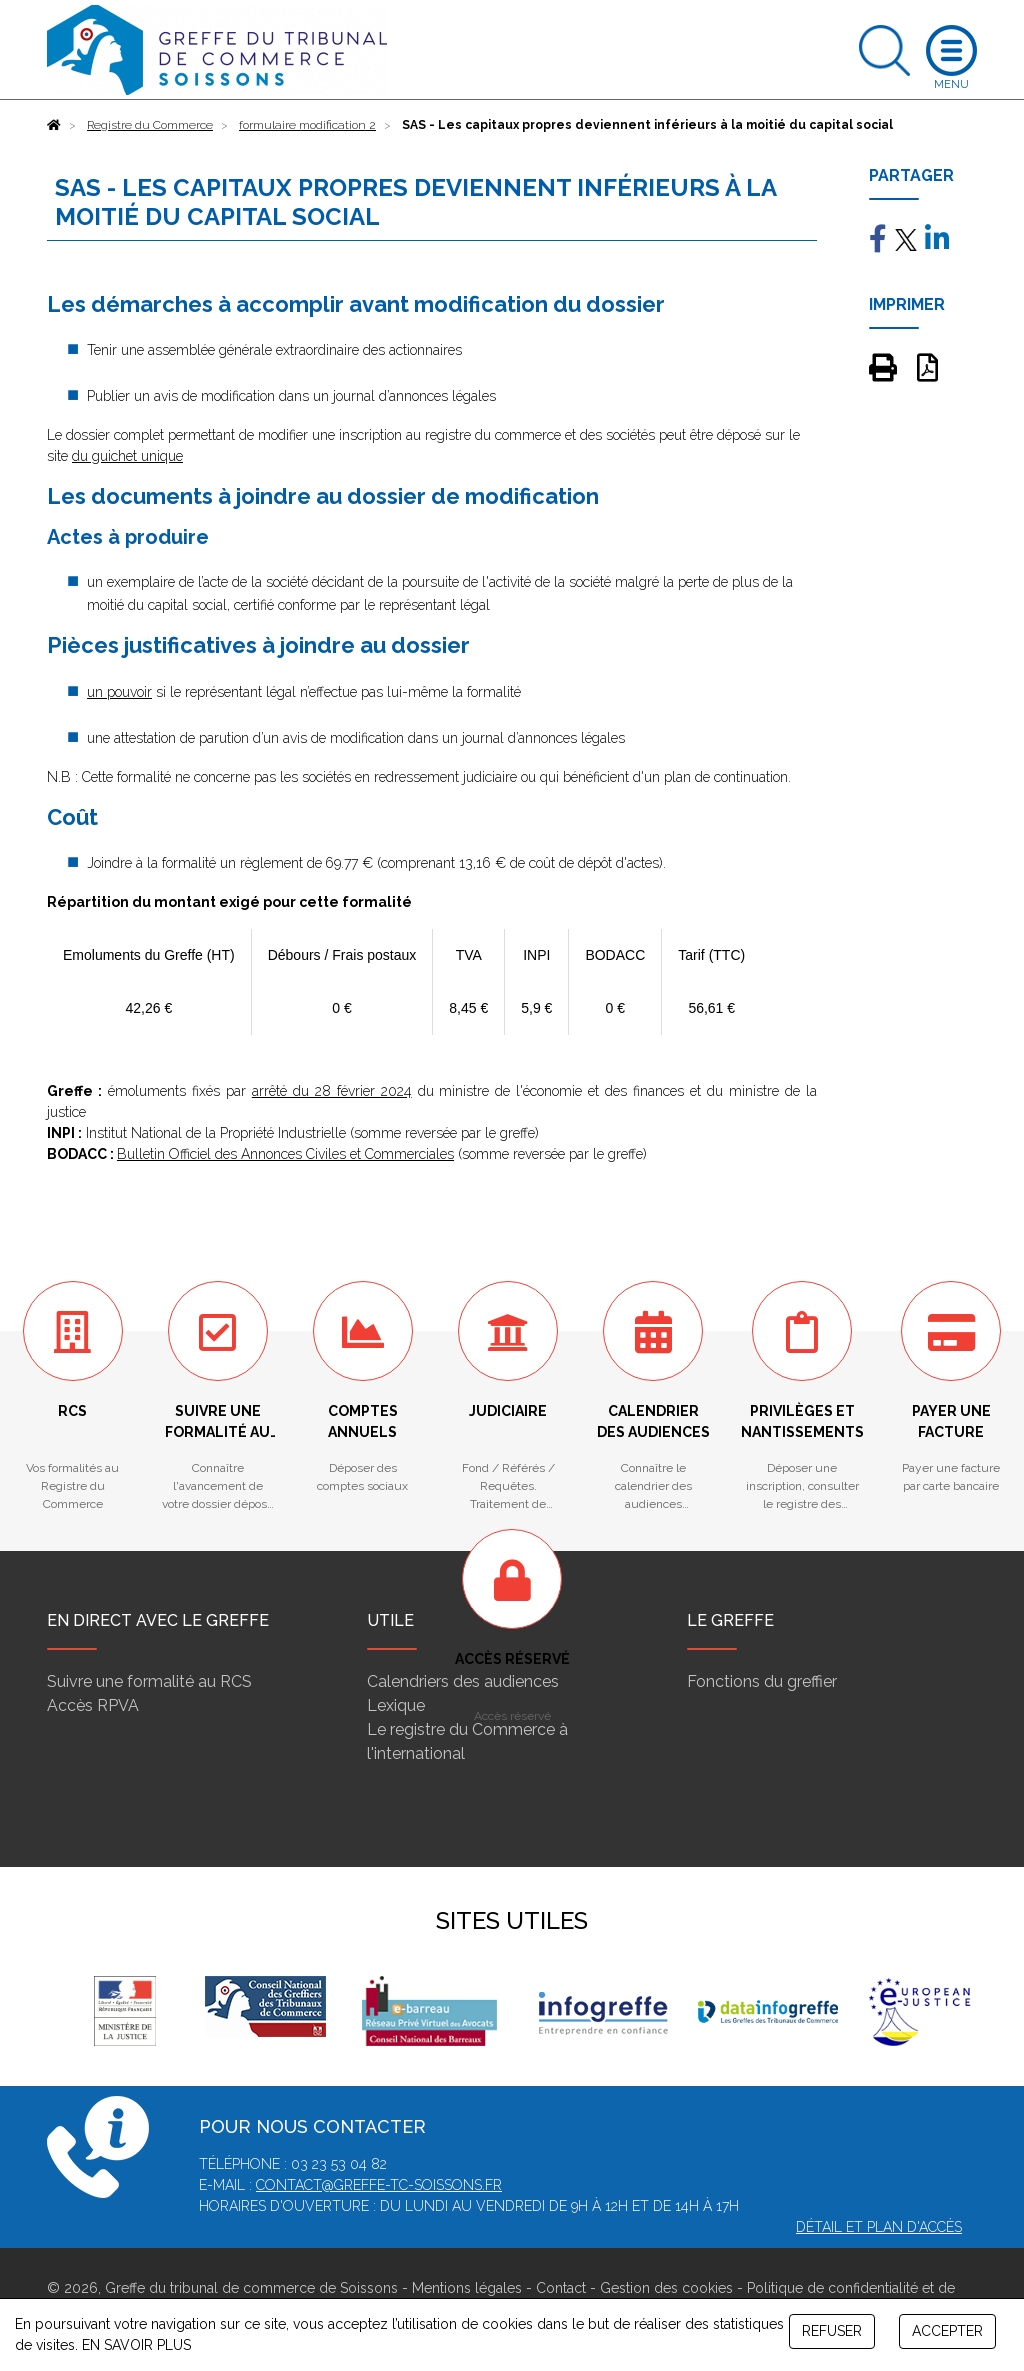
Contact (561, 2288)
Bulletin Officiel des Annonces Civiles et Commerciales (285, 1154)
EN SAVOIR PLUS (136, 2345)
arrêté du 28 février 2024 (332, 1091)
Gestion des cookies (666, 2288)
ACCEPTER (947, 2331)
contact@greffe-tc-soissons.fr (379, 2185)
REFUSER (832, 2331)
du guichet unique (127, 456)
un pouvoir (119, 692)
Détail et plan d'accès (879, 2227)
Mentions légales (467, 2288)
